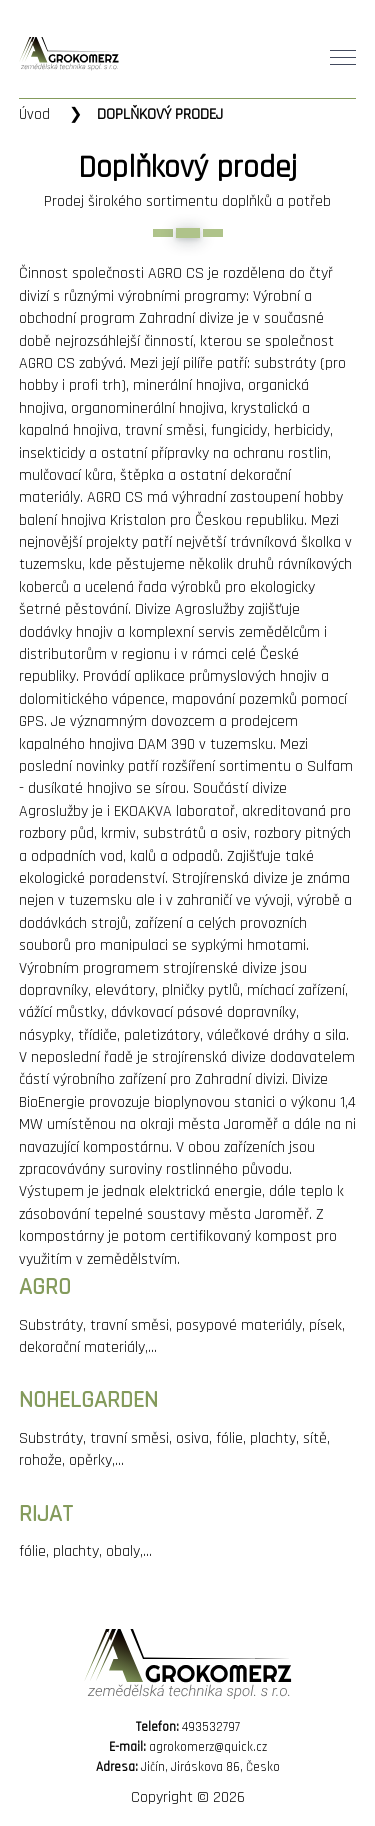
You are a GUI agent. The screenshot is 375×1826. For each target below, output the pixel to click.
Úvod (34, 114)
